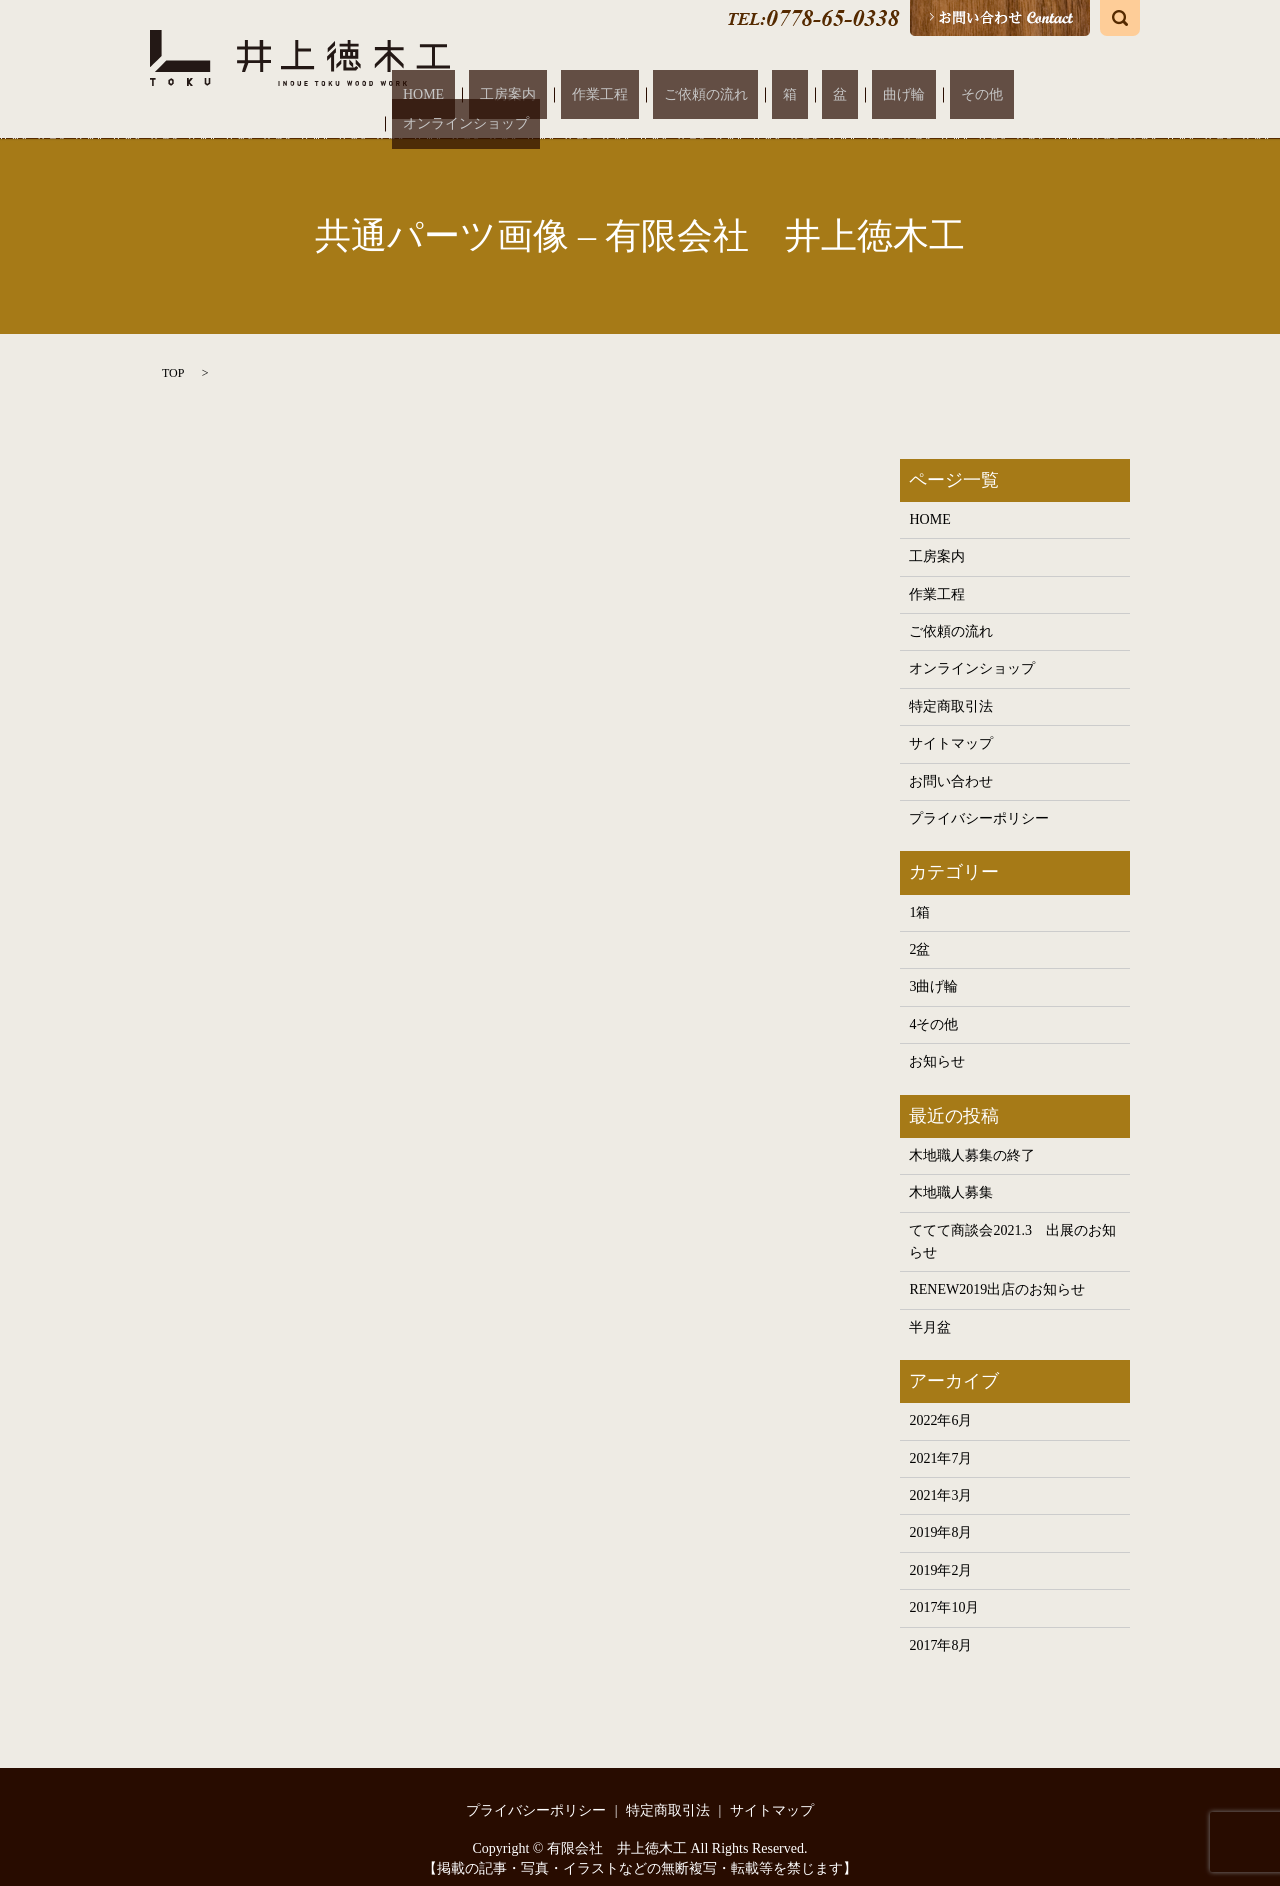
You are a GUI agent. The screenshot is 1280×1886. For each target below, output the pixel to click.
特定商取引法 (951, 686)
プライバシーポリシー (979, 798)
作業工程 (689, 94)
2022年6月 (940, 1400)
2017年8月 (940, 1624)
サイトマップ (951, 723)
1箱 (919, 891)
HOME (556, 94)
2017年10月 (944, 1587)
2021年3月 (940, 1475)
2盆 (919, 929)
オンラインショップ (1060, 94)
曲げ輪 (906, 94)
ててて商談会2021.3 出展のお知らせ (1012, 1220)
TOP (173, 352)
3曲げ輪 (933, 966)
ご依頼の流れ (773, 94)
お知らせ (937, 1041)
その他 (962, 94)
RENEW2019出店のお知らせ (997, 1269)
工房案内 (619, 94)
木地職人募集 (951, 1172)
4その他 (933, 1004)
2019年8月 (940, 1512)
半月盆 (930, 1307)
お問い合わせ (951, 761)
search (1120, 18)
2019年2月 (940, 1550)
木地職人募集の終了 (972, 1135)
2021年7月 (940, 1438)
